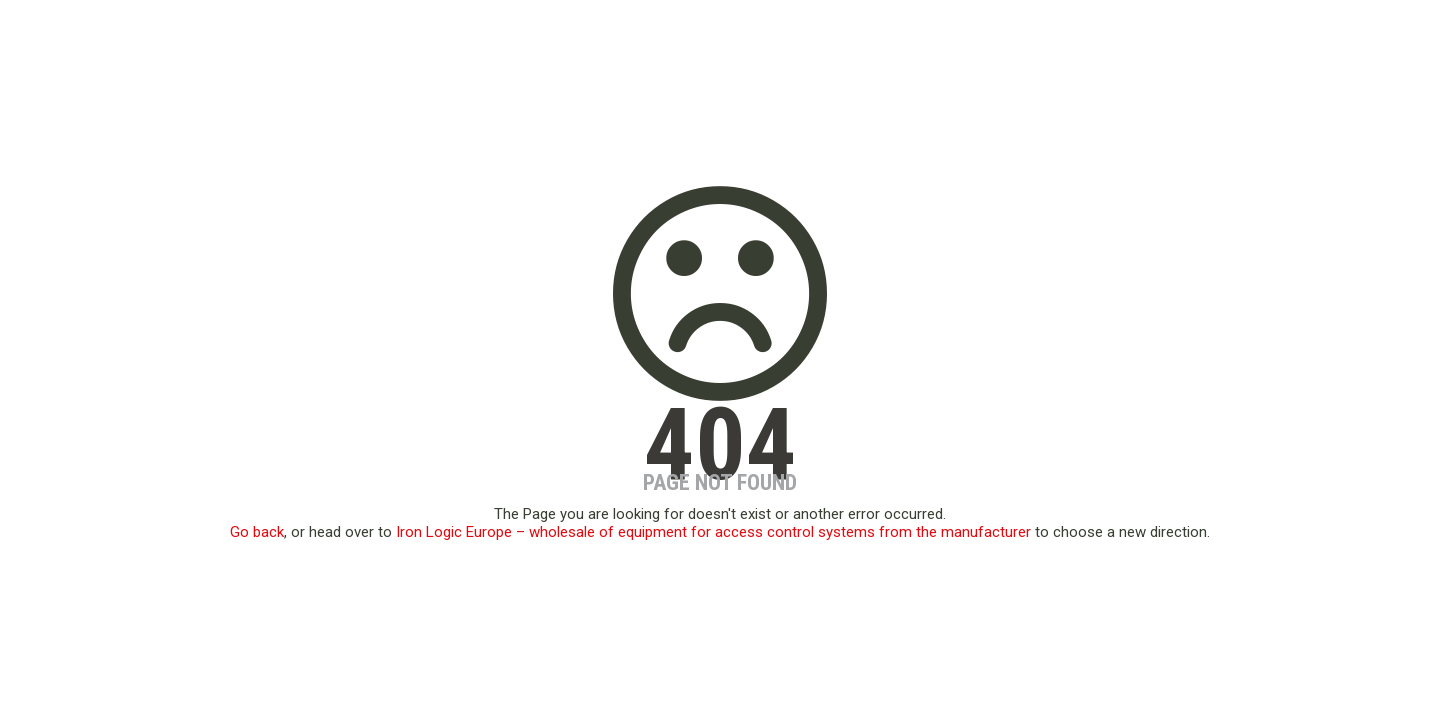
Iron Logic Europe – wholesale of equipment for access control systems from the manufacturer (713, 532)
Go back (257, 532)
